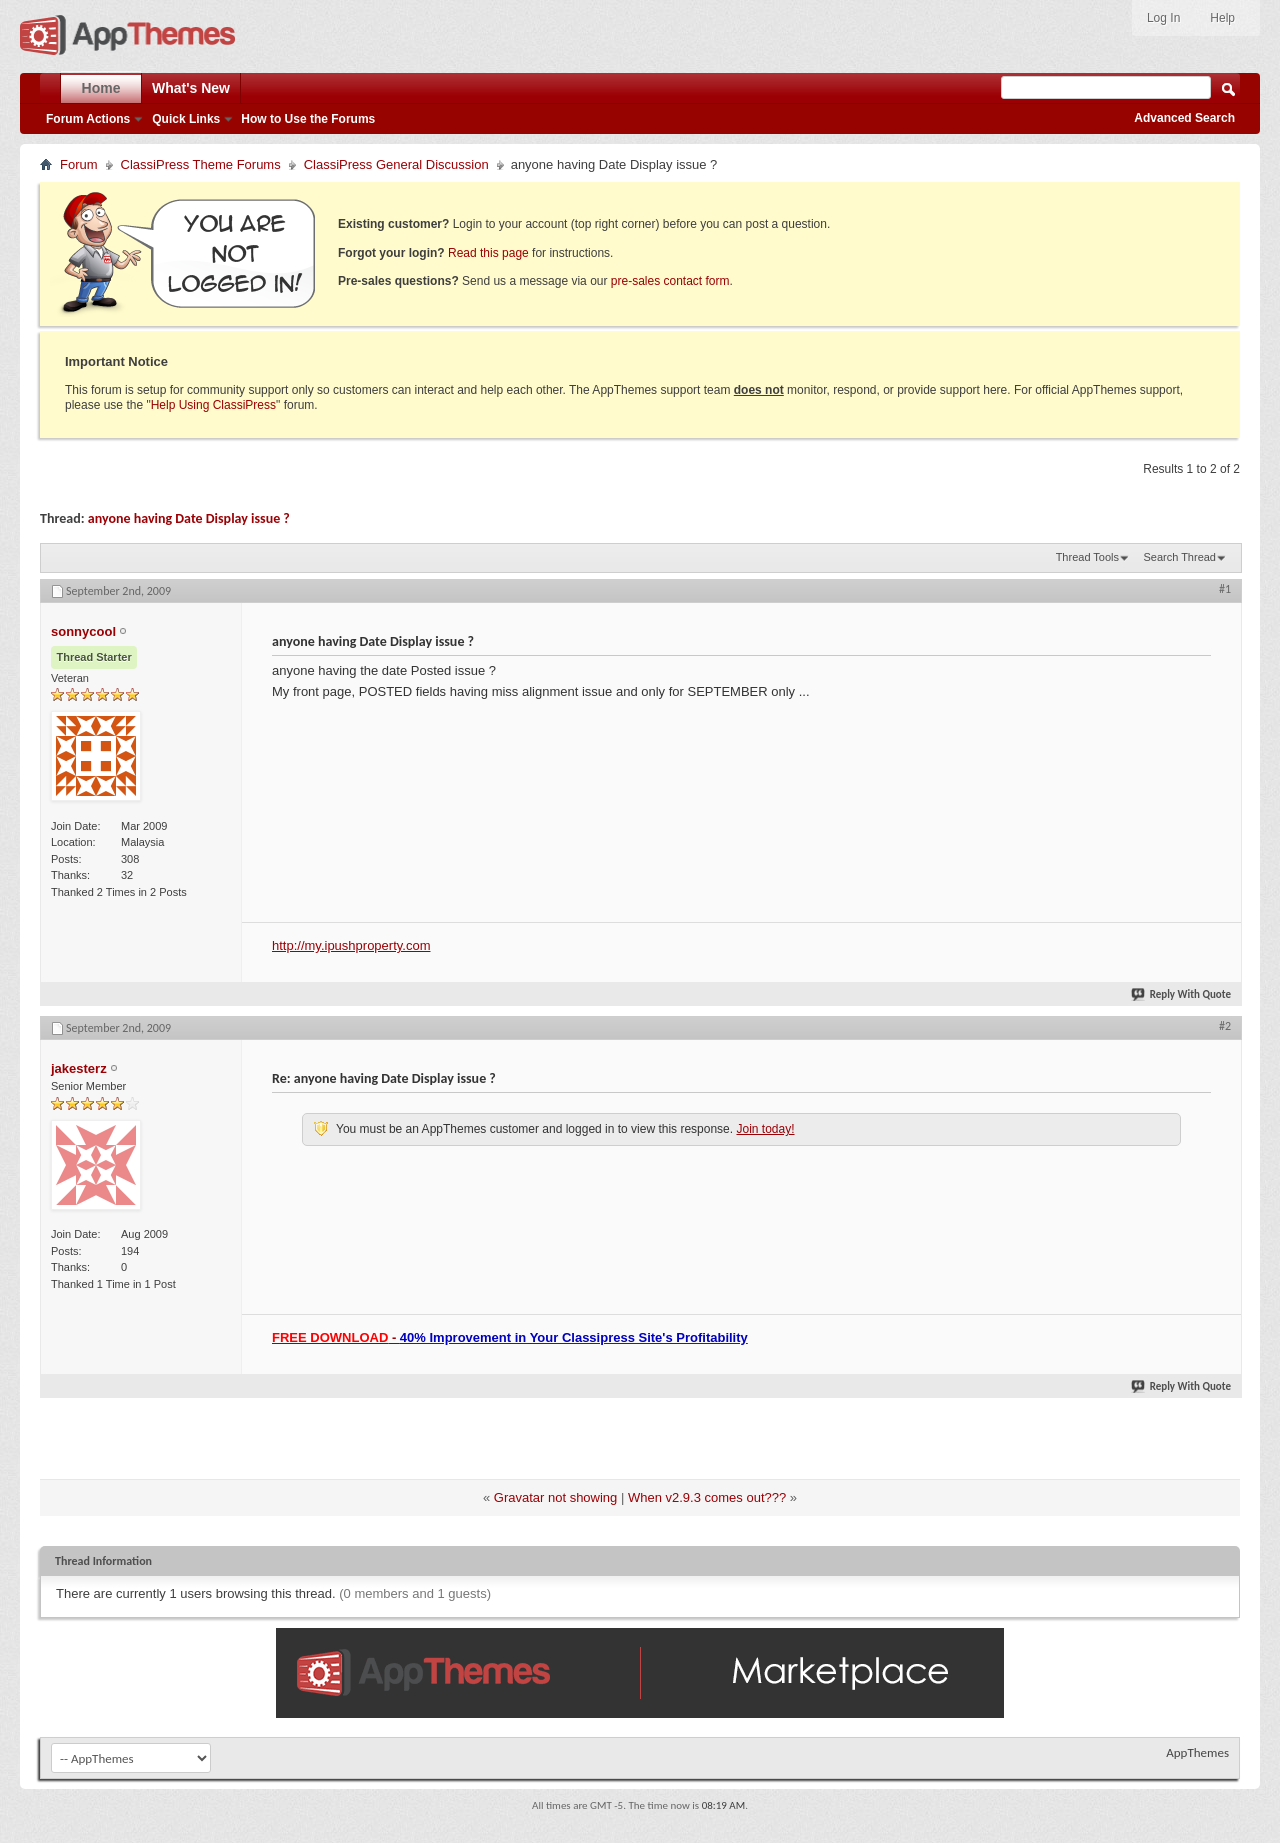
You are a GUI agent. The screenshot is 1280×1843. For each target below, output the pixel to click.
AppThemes (1197, 1752)
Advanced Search (1184, 118)
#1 (1225, 589)
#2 (1225, 1026)
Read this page (488, 253)
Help (1222, 18)
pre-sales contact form (670, 281)
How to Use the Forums (308, 119)
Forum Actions (88, 119)
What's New (191, 88)
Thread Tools (1087, 557)
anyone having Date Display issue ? (189, 518)
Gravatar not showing (556, 1497)
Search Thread (1179, 557)
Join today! (765, 1129)
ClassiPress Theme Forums (201, 164)
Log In (1163, 18)
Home (101, 88)
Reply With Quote (1182, 994)
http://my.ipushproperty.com (351, 945)
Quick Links (186, 119)
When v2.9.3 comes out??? (707, 1497)
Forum (79, 164)
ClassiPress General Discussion (396, 164)
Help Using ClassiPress (213, 405)
